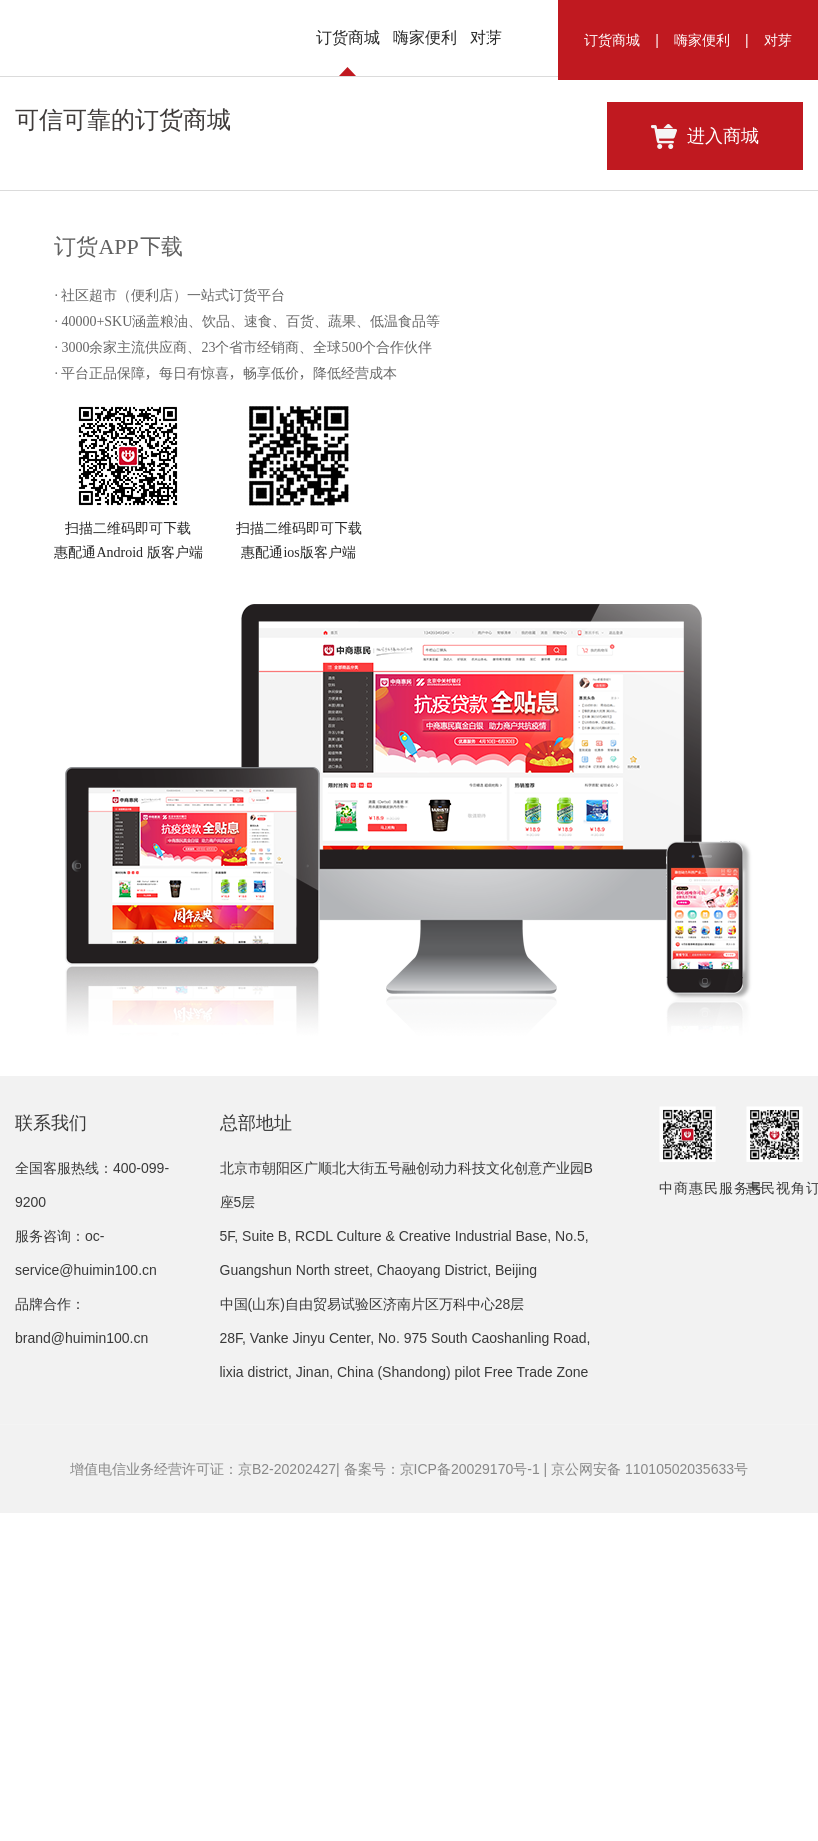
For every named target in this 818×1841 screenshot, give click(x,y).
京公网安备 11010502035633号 (649, 1785)
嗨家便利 (702, 40)
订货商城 (612, 40)
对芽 (778, 40)
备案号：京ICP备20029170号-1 (442, 1785)
